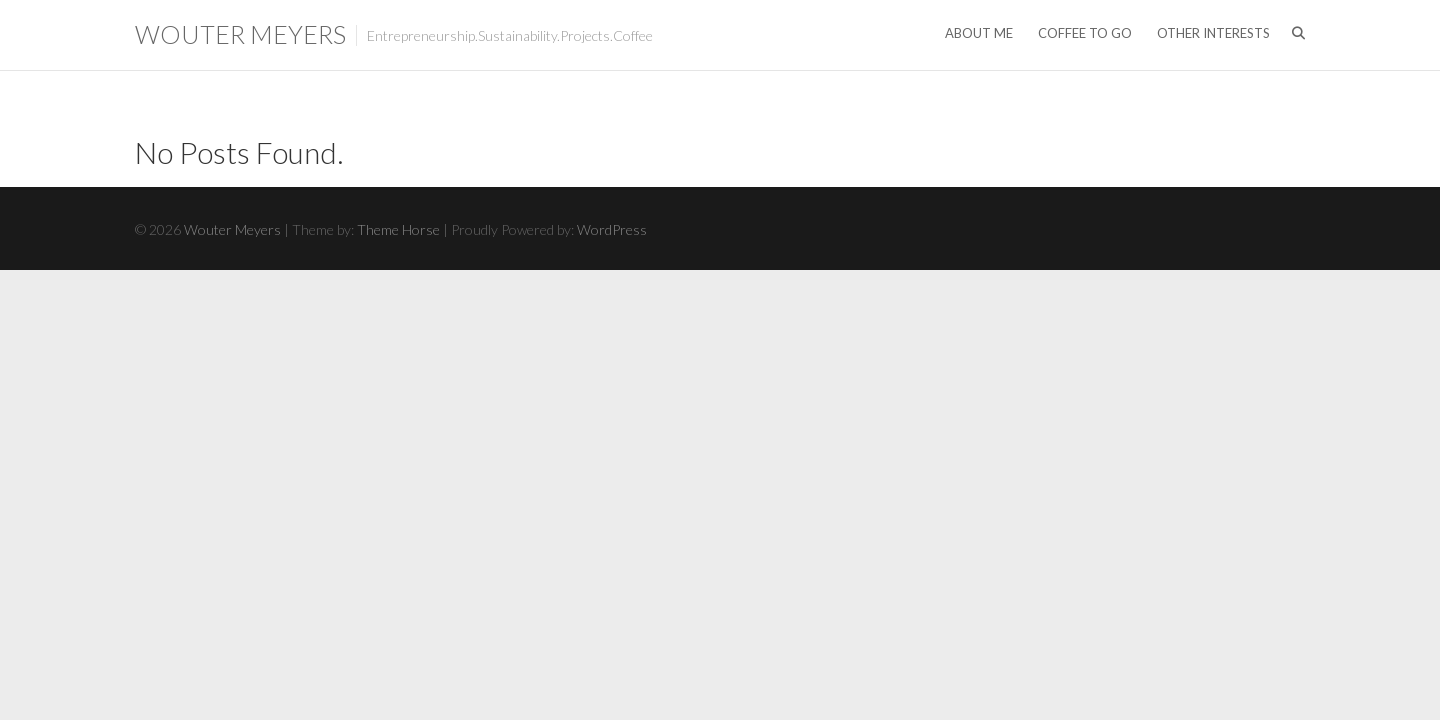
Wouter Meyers (240, 34)
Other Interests (1213, 33)
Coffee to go (1085, 33)
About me (979, 33)
